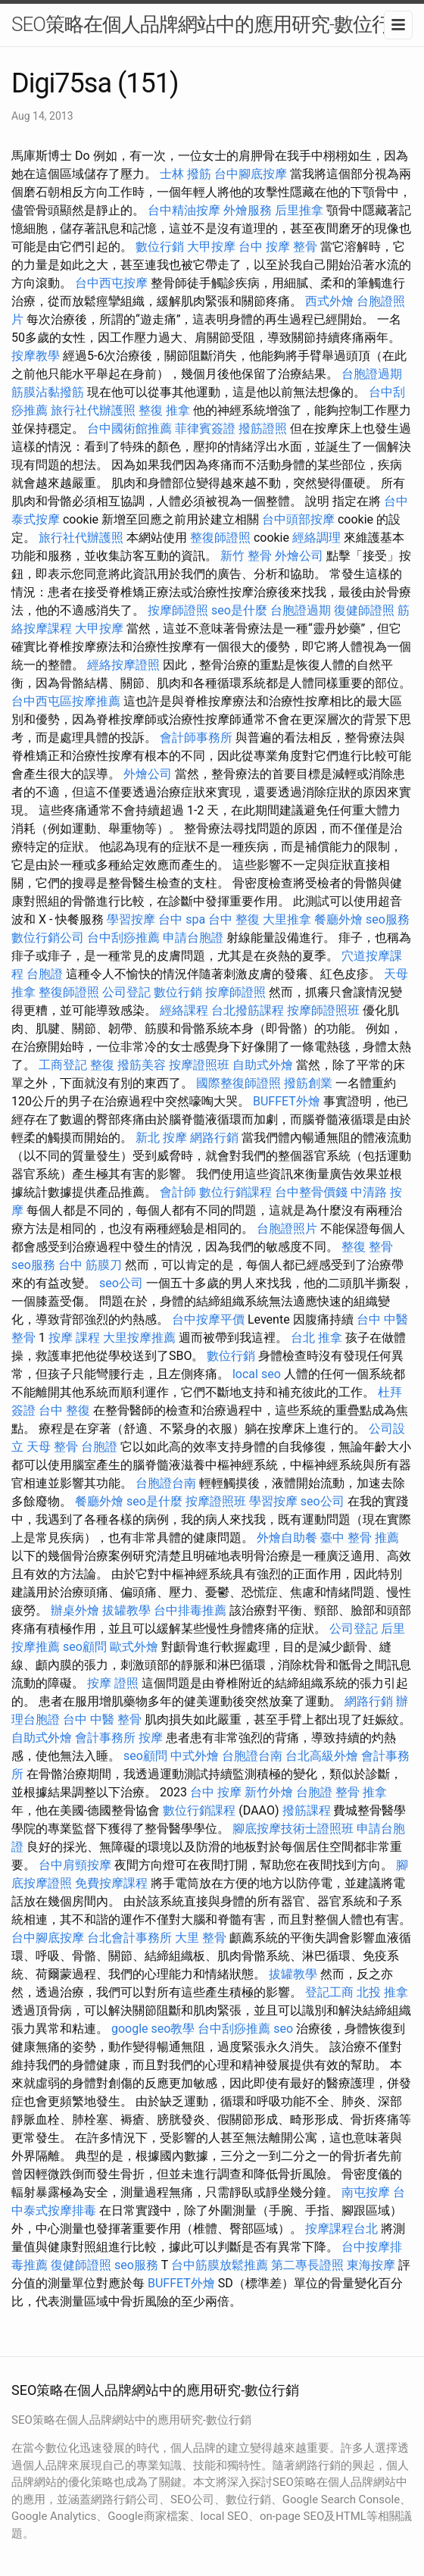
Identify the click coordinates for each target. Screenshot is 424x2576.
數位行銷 (160, 246)
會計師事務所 (196, 737)
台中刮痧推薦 (123, 937)
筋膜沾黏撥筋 (47, 392)
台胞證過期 (371, 374)
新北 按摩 (161, 1137)
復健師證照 (364, 610)
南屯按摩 (365, 2192)
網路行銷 (214, 1137)
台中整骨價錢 (311, 1192)
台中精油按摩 (184, 210)
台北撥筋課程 (247, 1010)
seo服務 (388, 919)
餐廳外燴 (338, 919)
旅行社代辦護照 (93, 410)
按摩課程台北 (341, 2228)
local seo (256, 1374)
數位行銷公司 (47, 937)
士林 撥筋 (185, 174)
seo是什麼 (239, 610)
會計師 (178, 1192)
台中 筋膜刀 (90, 1265)
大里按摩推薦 (139, 1337)
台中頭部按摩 (298, 519)
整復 (102, 1065)
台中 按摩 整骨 (277, 246)
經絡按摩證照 (123, 665)
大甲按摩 (211, 246)
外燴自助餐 (287, 1537)
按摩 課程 (74, 1337)
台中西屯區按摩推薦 (65, 701)
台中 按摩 (216, 1792)
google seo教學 (153, 2028)
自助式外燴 (262, 1065)
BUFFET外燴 (286, 1101)
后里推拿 (299, 210)
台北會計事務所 (129, 1937)
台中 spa (181, 919)
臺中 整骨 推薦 (359, 1537)
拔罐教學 (126, 1610)
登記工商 (329, 1992)
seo (283, 2028)
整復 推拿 (164, 410)
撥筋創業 (308, 1083)
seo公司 (121, 1283)
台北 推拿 (316, 1337)
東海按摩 (371, 2265)
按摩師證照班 (323, 1010)
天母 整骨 (52, 1447)
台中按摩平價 (208, 1319)
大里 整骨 (200, 1937)
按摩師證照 (178, 610)
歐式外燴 (134, 1647)
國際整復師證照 (238, 1083)
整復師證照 (220, 537)
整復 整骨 (367, 1247)
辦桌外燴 (75, 1610)
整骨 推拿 (361, 1792)
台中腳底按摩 (250, 174)
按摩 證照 (113, 1683)
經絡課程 (184, 1010)
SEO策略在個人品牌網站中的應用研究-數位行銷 (210, 24)
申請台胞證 (193, 937)
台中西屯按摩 (111, 283)
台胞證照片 (287, 1228)
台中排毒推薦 (190, 1610)
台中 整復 (234, 919)
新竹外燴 (269, 1792)
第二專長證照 (307, 2265)
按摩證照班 (199, 1065)
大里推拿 (287, 919)
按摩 (151, 1737)
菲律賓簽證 (205, 428)
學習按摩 (131, 919)
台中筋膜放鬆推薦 (219, 2265)
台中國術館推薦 (129, 428)
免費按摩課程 (111, 1883)
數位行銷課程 (235, 1192)
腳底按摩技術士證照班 (293, 1828)
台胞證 (44, 974)
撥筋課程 (306, 1810)
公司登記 (126, 992)
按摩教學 (35, 356)
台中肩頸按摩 (75, 1865)
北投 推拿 (382, 1992)
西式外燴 (329, 301)
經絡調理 (316, 537)
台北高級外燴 (321, 1756)
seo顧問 (85, 1647)
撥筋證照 (262, 428)
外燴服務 (247, 210)
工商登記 (63, 1065)
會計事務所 (105, 1737)
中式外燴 (194, 1756)
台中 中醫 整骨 (102, 1719)
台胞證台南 (166, 1483)
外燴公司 (299, 556)
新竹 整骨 (246, 556)
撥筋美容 (141, 1065)
